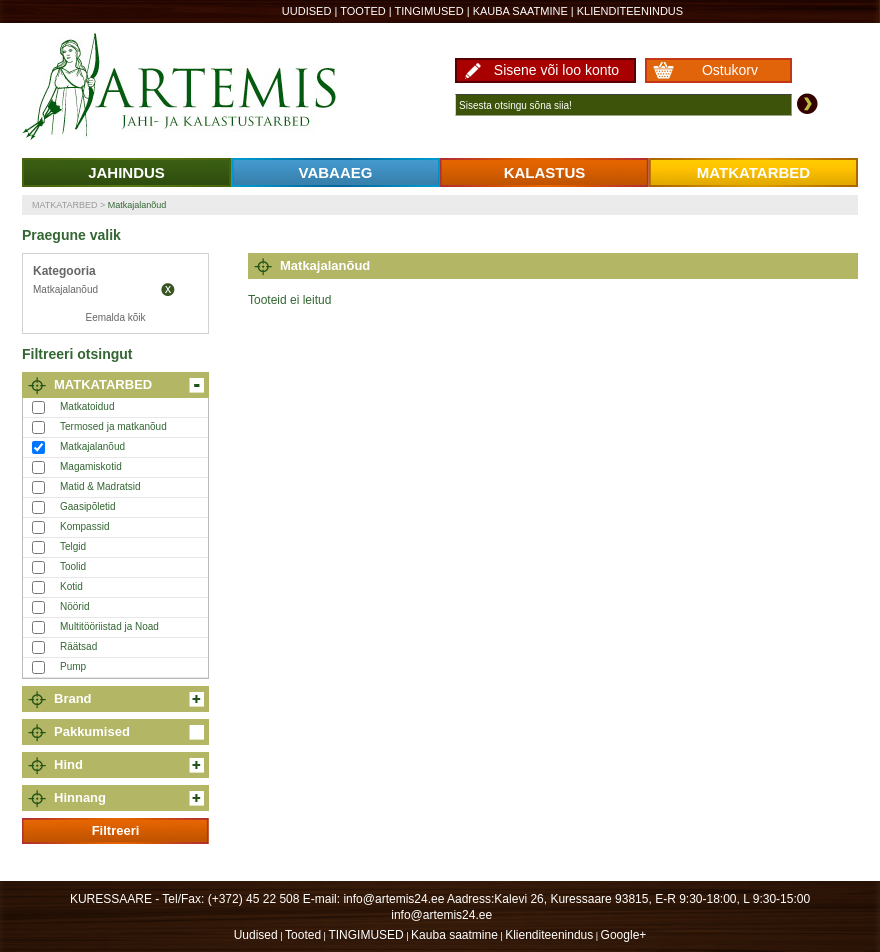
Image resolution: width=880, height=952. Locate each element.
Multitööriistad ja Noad (109, 626)
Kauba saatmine (520, 11)
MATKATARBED (753, 172)
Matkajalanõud (137, 205)
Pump (73, 666)
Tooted (363, 11)
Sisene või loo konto (556, 70)
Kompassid (84, 526)
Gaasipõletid (88, 506)
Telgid (73, 546)
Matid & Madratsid (100, 486)
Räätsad (78, 646)
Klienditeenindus (630, 11)
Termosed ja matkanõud (113, 426)
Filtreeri (116, 830)
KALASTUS (545, 172)
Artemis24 (202, 88)
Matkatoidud (87, 406)
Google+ (624, 935)
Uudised (307, 11)
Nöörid (74, 606)
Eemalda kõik (115, 317)
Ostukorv (730, 70)
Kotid (71, 586)
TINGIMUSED (429, 11)
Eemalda (168, 290)
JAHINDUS (126, 172)
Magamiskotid (91, 466)
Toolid (73, 566)
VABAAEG (336, 172)
